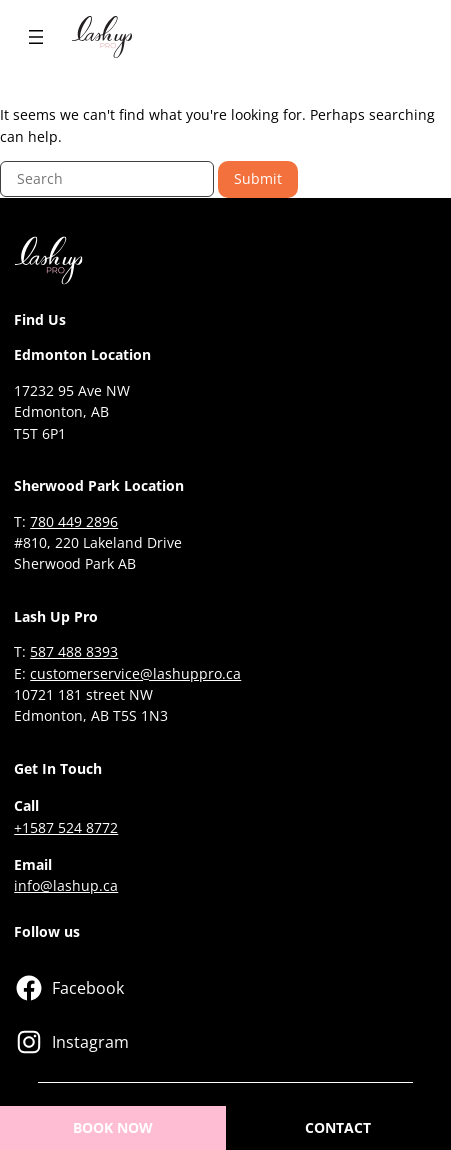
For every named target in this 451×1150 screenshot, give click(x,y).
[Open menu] (36, 37)
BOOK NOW (113, 1127)
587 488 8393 (74, 651)
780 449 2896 (74, 521)
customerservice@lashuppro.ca (135, 673)
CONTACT (338, 1127)
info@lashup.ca (66, 885)
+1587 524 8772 (66, 827)
